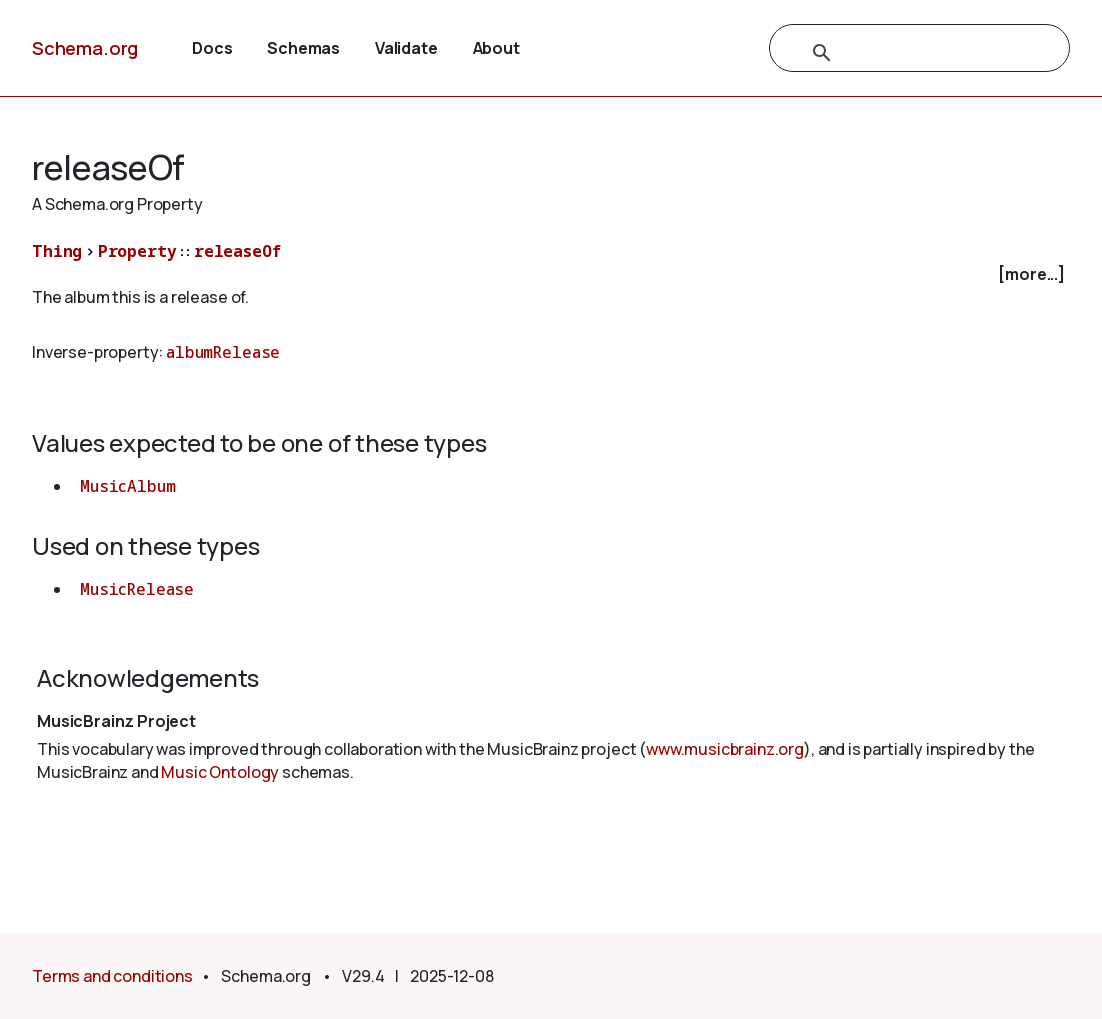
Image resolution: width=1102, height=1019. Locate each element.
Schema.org (85, 48)
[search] (898, 53)
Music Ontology (220, 772)
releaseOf (237, 251)
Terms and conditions (112, 976)
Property (137, 251)
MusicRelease (137, 589)
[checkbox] (551, 274)
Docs (212, 48)
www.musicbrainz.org (725, 749)
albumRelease (223, 352)
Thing (57, 251)
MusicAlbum (127, 486)
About (496, 48)
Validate (406, 48)
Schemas (303, 48)
